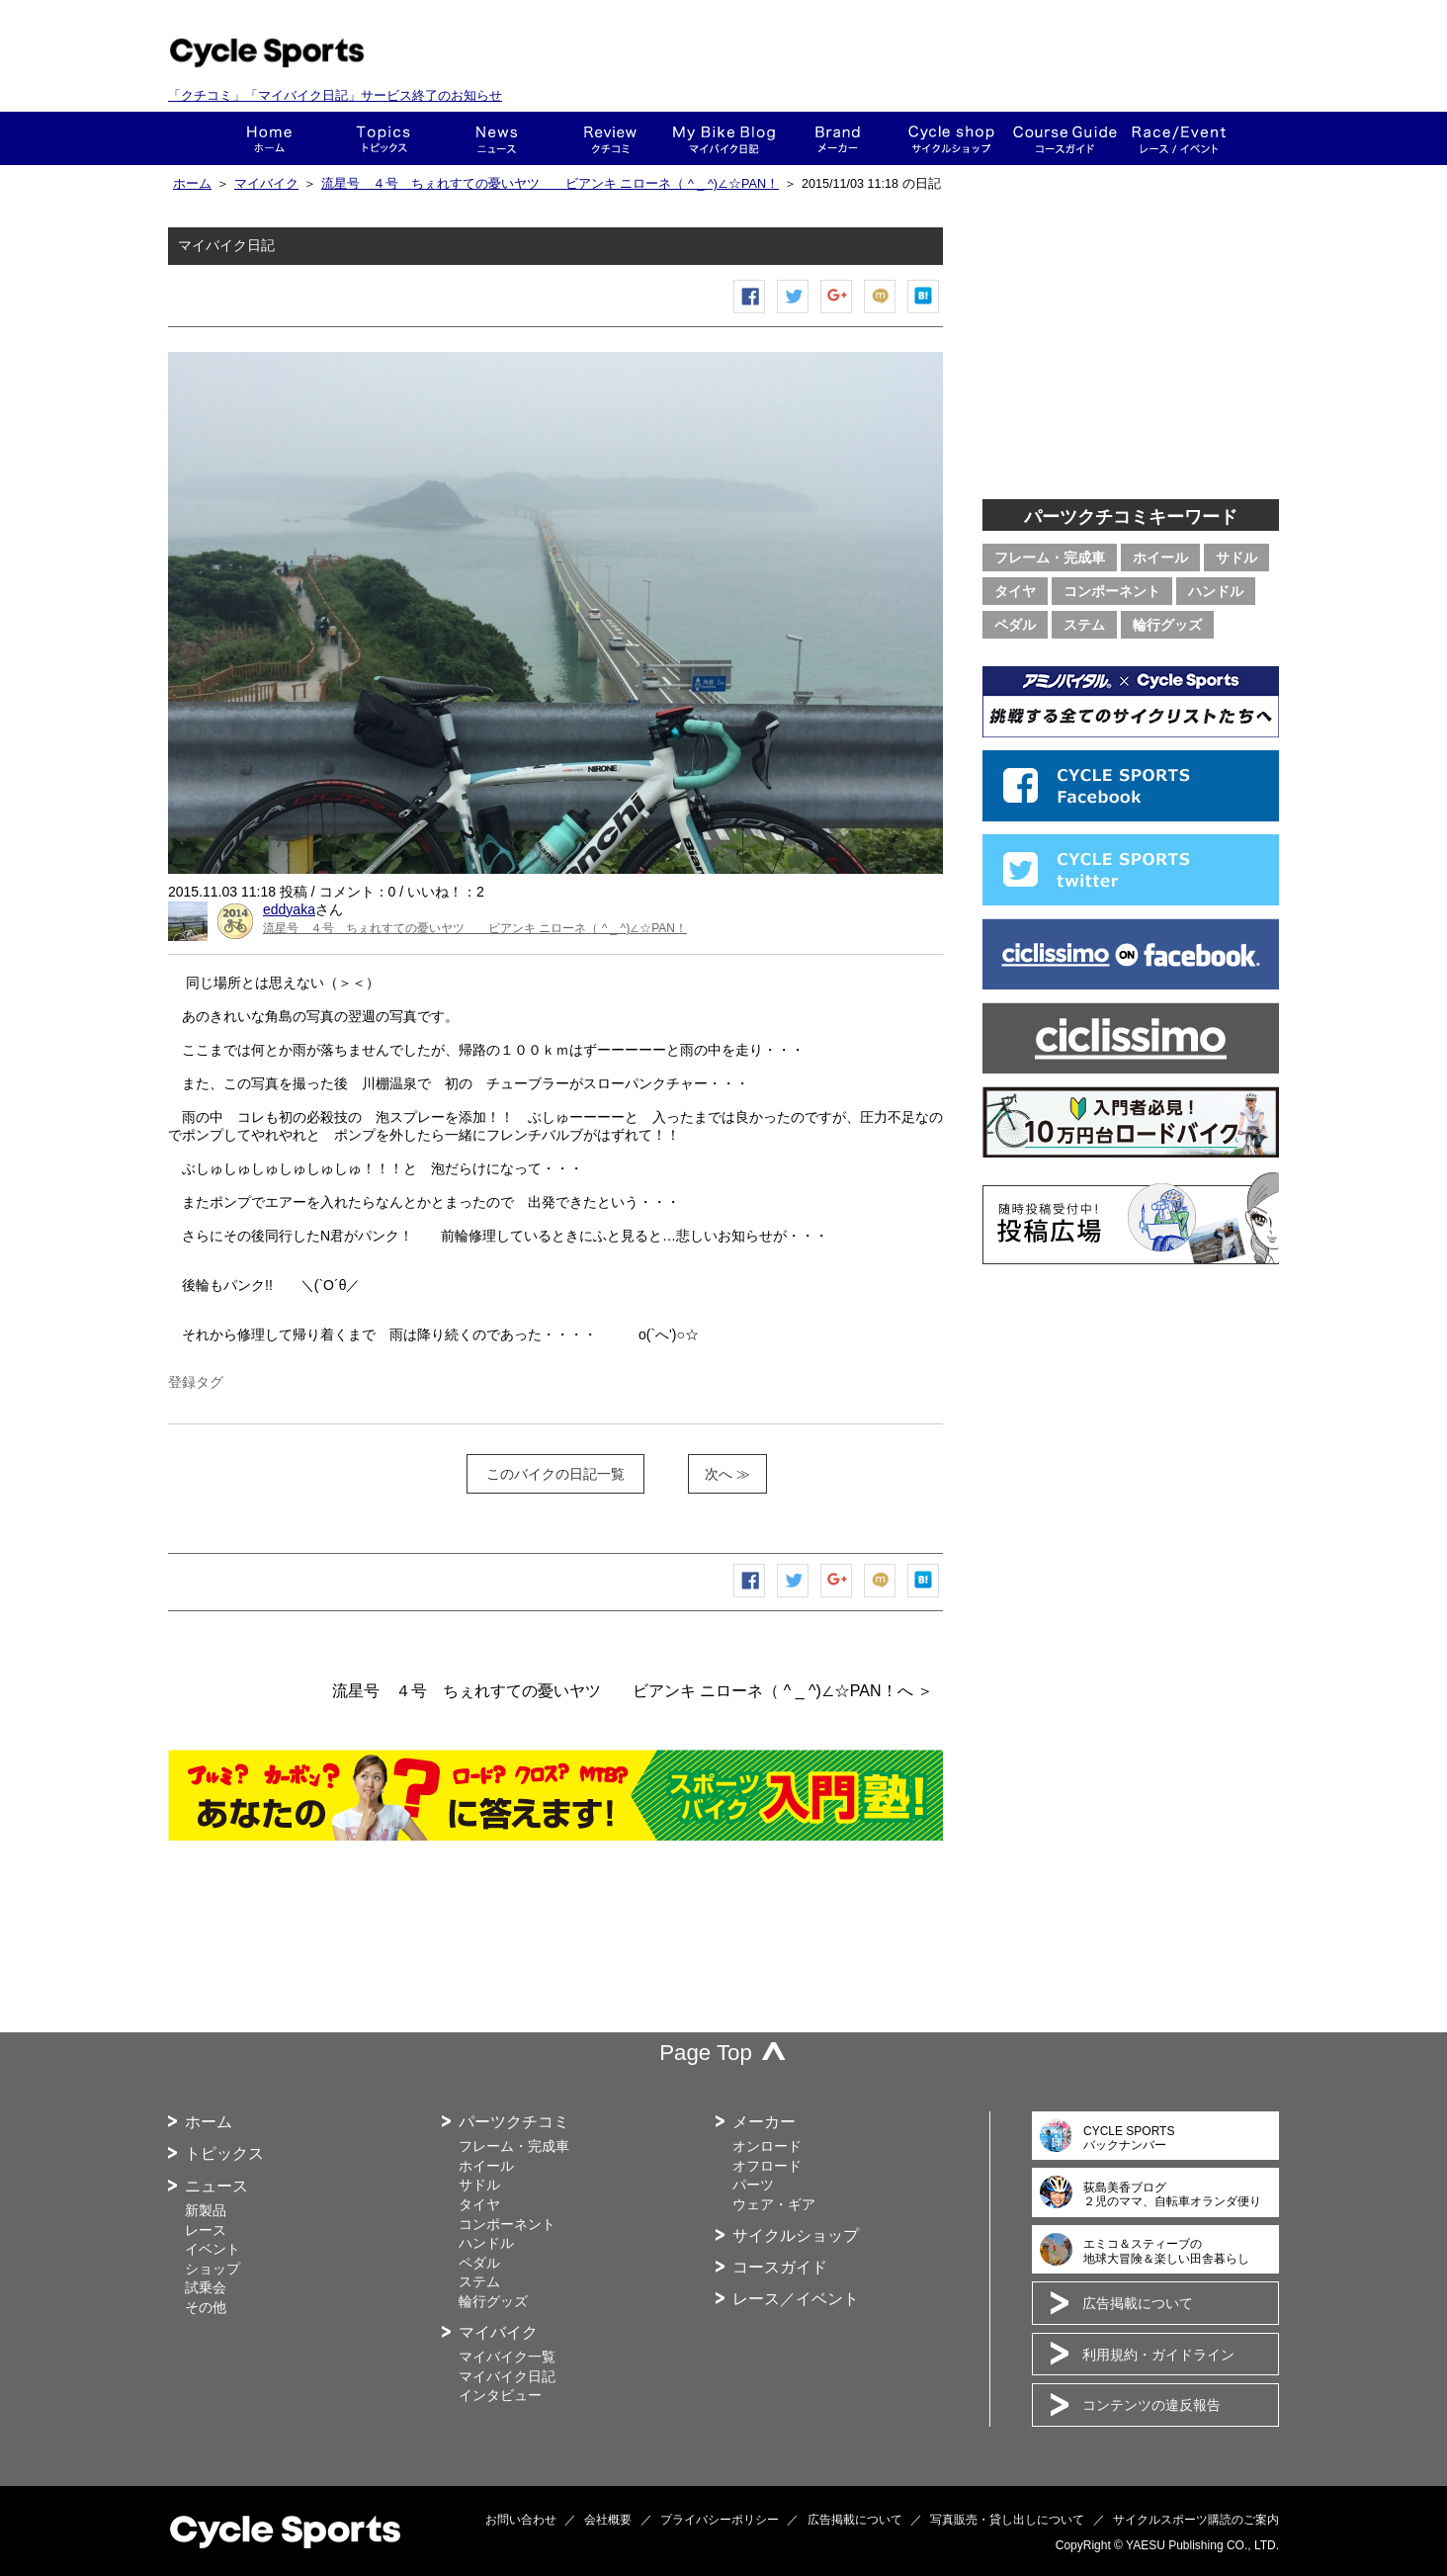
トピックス (383, 138)
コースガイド (1065, 138)
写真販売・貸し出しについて (1007, 2520)
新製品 (205, 2210)
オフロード (767, 2166)
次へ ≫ (727, 1474)
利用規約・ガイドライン (1158, 2354)
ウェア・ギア (773, 2204)
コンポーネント (1112, 591)
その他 (205, 2307)
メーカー (837, 138)
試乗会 (205, 2287)
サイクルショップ (795, 2235)
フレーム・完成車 (1049, 557)
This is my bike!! (724, 138)
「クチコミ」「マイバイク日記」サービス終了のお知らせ (335, 95)
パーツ (753, 2184)
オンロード (767, 2146)
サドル (1236, 557)
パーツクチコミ (514, 2121)
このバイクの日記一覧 (555, 1474)
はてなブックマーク (924, 312)
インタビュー (500, 2395)
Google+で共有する (837, 312)
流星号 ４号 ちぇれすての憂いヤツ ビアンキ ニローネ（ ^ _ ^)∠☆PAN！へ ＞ (632, 1690)
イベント (212, 2249)
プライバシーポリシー (719, 2520)
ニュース (496, 138)
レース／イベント (795, 2298)
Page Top (705, 2052)
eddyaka (289, 909)
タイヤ (1015, 591)
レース (205, 2230)
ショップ (951, 138)
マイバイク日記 (507, 2376)
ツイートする (794, 312)
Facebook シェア (750, 312)
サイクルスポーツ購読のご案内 (1196, 2520)
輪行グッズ (1167, 625)
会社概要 (608, 2520)
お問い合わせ (520, 2520)
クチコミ (610, 138)
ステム (1084, 625)
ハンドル (1215, 591)
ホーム (269, 138)
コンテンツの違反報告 (1151, 2405)
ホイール (1160, 557)
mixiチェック (880, 312)
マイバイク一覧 (507, 2356)
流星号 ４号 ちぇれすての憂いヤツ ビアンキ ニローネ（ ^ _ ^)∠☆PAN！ (550, 184)
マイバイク (266, 184)
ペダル (1015, 625)
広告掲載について (1137, 2303)
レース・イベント (1178, 138)
